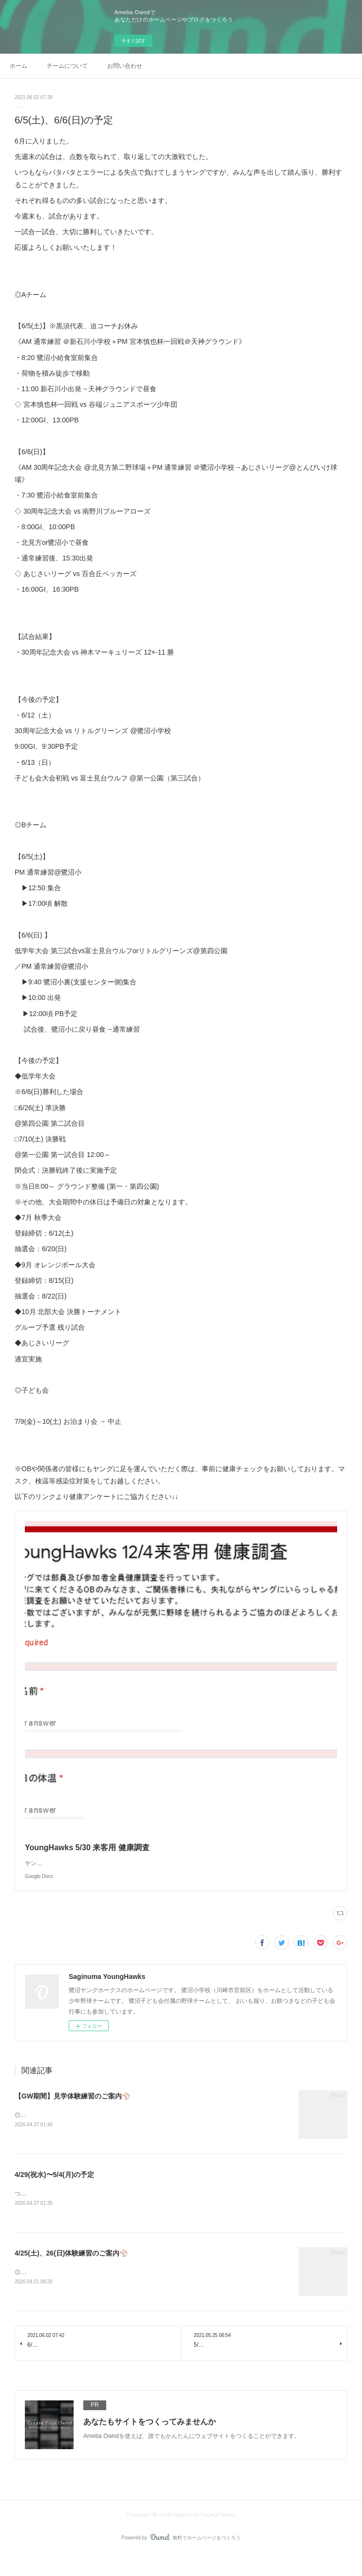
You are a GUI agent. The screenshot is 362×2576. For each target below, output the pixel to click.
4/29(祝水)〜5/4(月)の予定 (54, 2195)
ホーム (18, 65)
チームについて (67, 65)
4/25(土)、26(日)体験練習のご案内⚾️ (71, 2274)
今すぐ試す (133, 40)
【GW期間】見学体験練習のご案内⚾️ (72, 2115)
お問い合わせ (124, 65)
